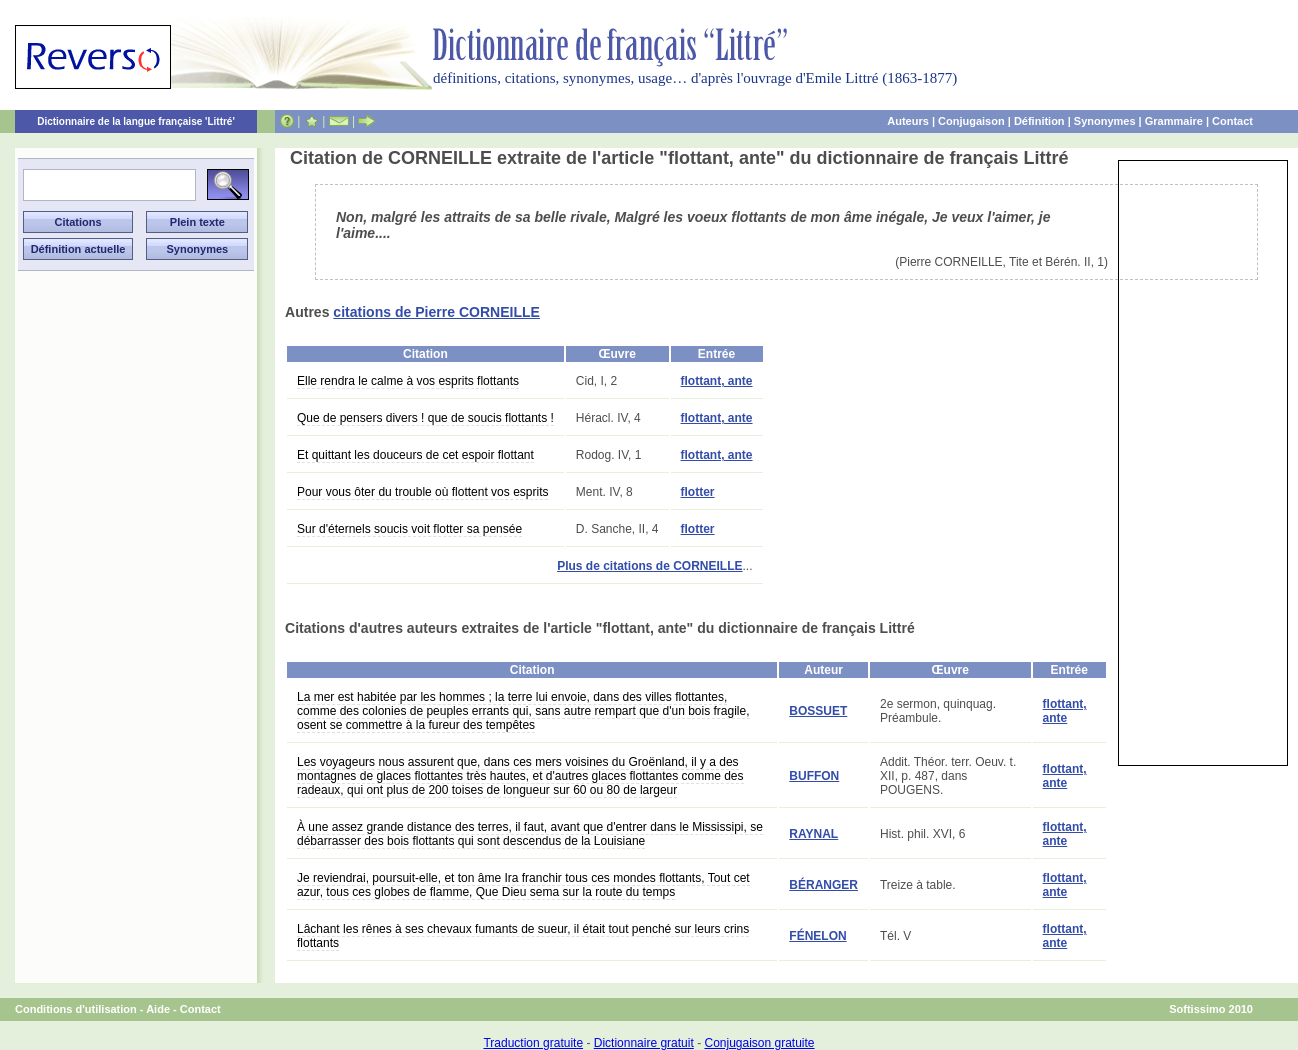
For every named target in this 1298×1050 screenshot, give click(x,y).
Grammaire (1174, 121)
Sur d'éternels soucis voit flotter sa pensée (409, 529)
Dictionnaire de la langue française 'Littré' (136, 121)
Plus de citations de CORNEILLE (649, 566)
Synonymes (1105, 121)
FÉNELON (817, 936)
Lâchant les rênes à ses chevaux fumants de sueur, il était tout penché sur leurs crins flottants (523, 936)
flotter (698, 492)
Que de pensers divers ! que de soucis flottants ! (425, 418)
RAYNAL (813, 834)
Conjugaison (971, 121)
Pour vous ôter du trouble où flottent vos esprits (422, 492)
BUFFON (814, 776)
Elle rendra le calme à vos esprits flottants (408, 381)
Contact (1232, 121)
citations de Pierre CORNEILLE (436, 312)
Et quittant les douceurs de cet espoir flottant (415, 455)
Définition (1039, 121)
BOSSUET (818, 711)
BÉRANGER (823, 885)
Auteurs (908, 121)
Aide (158, 1009)
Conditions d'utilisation (76, 1009)
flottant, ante (717, 381)
